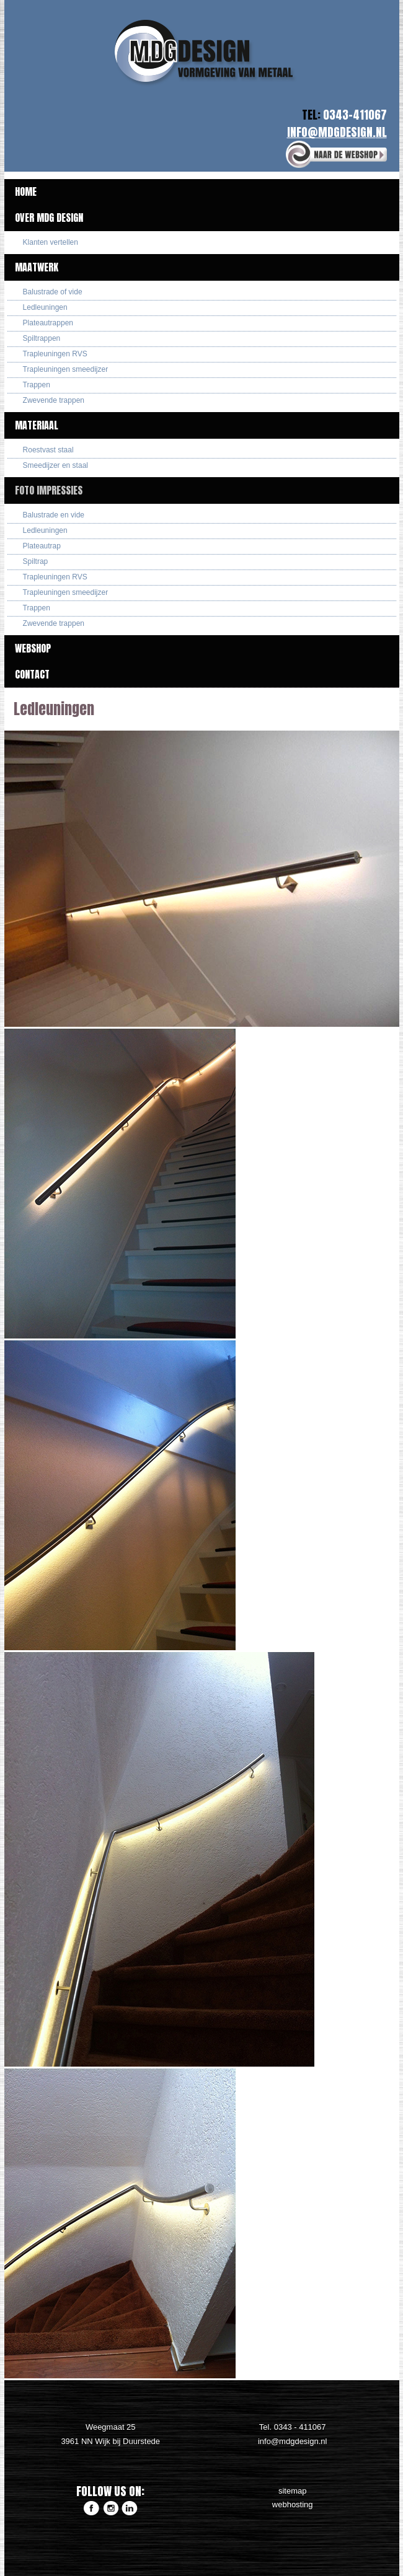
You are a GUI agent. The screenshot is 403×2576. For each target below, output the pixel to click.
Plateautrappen (48, 323)
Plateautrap (42, 546)
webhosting (292, 2504)
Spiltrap (35, 561)
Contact (32, 674)
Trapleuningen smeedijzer (65, 369)
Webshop (33, 648)
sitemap (292, 2490)
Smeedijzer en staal (55, 465)
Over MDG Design (49, 217)
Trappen (36, 384)
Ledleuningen (45, 307)
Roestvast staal (48, 450)
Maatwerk (36, 267)
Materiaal (36, 425)
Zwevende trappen (53, 400)
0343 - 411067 (300, 2427)
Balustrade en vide (53, 515)
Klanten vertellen (50, 242)
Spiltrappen (42, 338)
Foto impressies (48, 490)
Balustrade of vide (52, 292)
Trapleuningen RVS (55, 353)
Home (26, 191)
